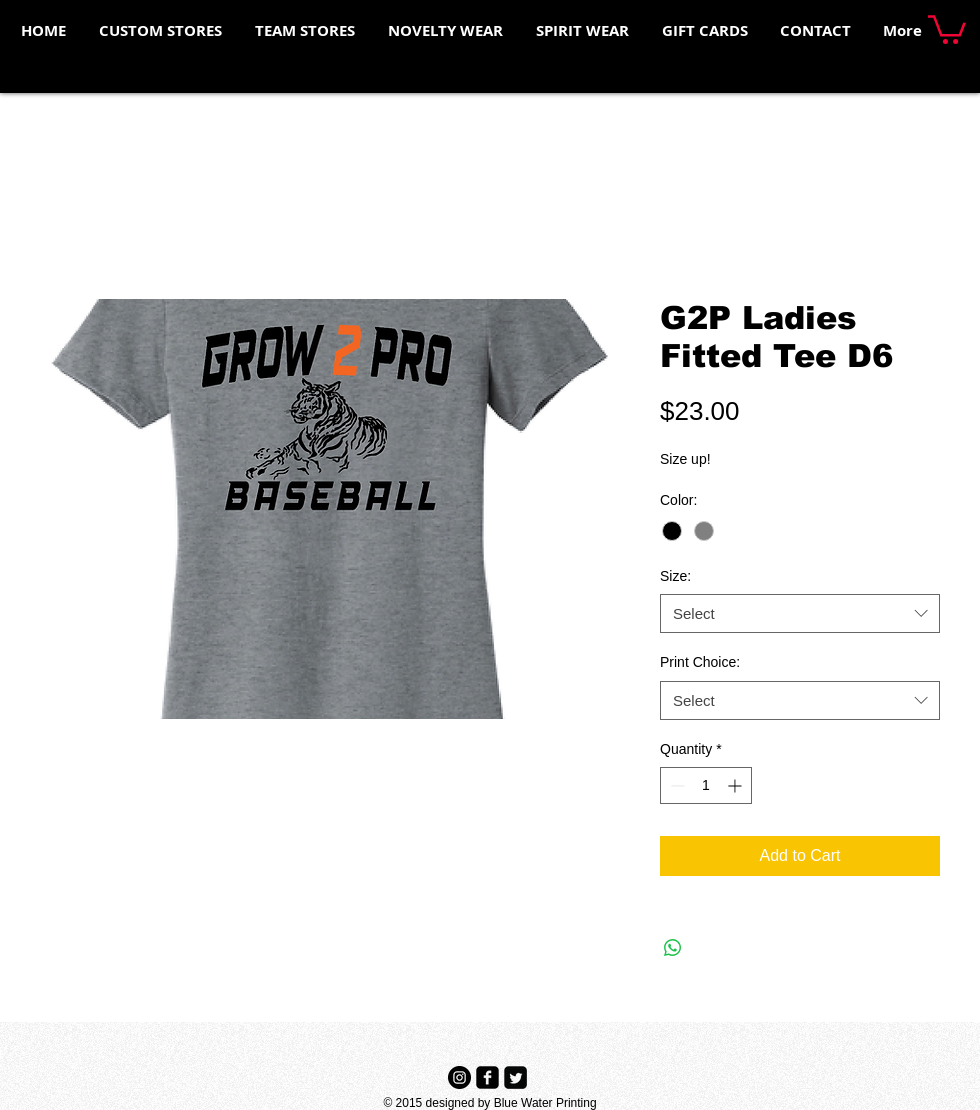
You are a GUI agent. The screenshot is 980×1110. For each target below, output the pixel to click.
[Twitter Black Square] (515, 1077)
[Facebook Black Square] (487, 1077)
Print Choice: (700, 662)
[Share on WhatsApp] (673, 948)
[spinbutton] (706, 785)
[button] (947, 28)
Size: (675, 576)
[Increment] (736, 785)
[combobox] (800, 613)
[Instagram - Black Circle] (459, 1077)
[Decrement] (675, 785)
